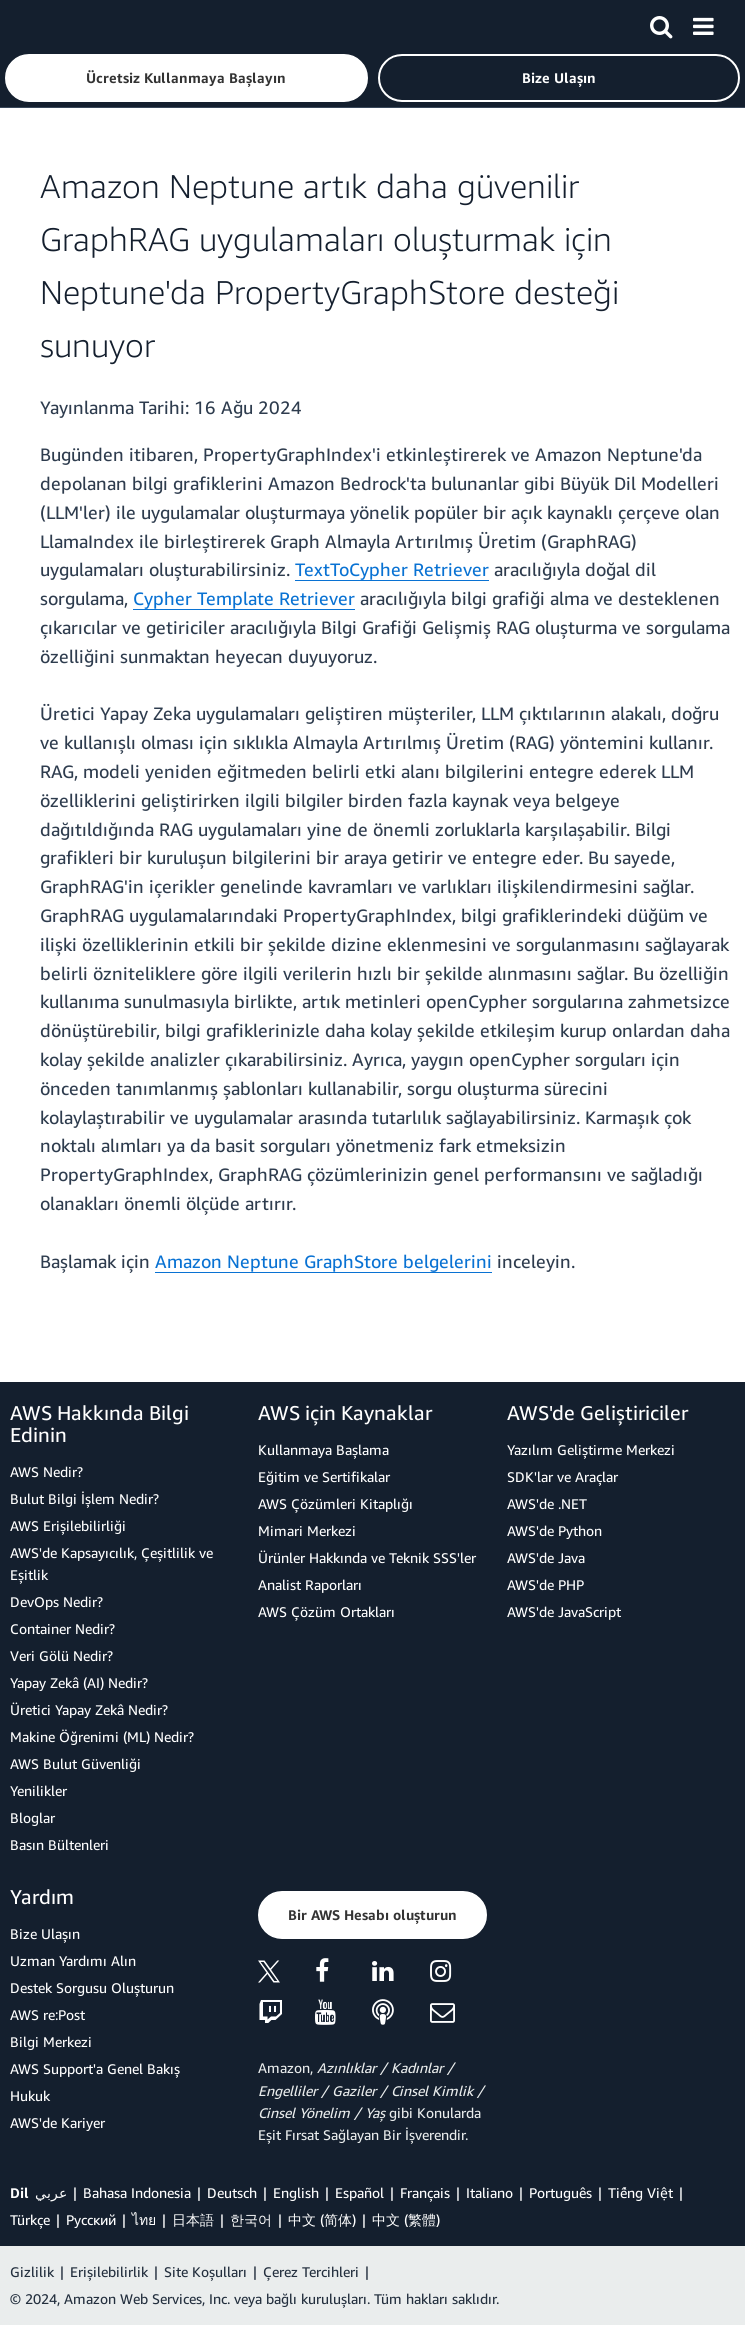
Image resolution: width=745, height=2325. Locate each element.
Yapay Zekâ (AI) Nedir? (79, 1682)
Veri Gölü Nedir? (61, 1655)
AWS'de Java (546, 1557)
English (296, 2192)
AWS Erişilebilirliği (68, 1525)
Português (560, 2192)
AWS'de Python (554, 1530)
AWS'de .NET (547, 1503)
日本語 (193, 2219)
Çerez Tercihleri (311, 2271)
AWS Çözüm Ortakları (326, 1611)
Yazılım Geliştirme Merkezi (591, 1449)
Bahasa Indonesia (137, 2192)
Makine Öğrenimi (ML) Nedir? (102, 1736)
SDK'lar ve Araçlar (562, 1476)
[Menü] (703, 23)
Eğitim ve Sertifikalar (324, 1476)
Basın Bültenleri (59, 1844)
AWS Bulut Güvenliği (75, 1763)
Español (359, 2192)
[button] (186, 78)
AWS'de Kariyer (57, 2122)
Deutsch (232, 2192)
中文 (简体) (322, 2219)
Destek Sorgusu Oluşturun (92, 1987)
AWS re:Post (47, 2014)
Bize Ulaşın (45, 1933)
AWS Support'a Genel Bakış (95, 2068)
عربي (51, 2192)
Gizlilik (32, 2271)
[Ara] (661, 23)
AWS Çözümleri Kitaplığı (335, 1503)
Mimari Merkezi (307, 1530)
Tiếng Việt (640, 2192)
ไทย (144, 2219)
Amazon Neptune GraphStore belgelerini (323, 1261)
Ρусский (91, 2219)
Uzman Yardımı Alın (73, 1960)
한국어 (251, 2219)
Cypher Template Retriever (244, 598)
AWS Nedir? (46, 1471)
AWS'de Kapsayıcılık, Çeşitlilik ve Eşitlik (111, 1563)
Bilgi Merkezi (51, 2041)
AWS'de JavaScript (564, 1611)
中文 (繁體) (406, 2219)
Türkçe (30, 2219)
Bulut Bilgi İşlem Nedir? (84, 1498)
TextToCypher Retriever (392, 569)
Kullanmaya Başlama (323, 1449)
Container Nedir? (62, 1628)
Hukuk (30, 2095)
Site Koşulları (205, 2271)
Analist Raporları (310, 1584)
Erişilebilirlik (109, 2271)
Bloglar (32, 1817)
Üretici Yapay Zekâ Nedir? (89, 1709)
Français (425, 2192)
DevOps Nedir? (56, 1601)
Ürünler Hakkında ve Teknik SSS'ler (367, 1557)
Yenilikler (38, 1790)
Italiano (489, 2192)
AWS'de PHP (545, 1584)
